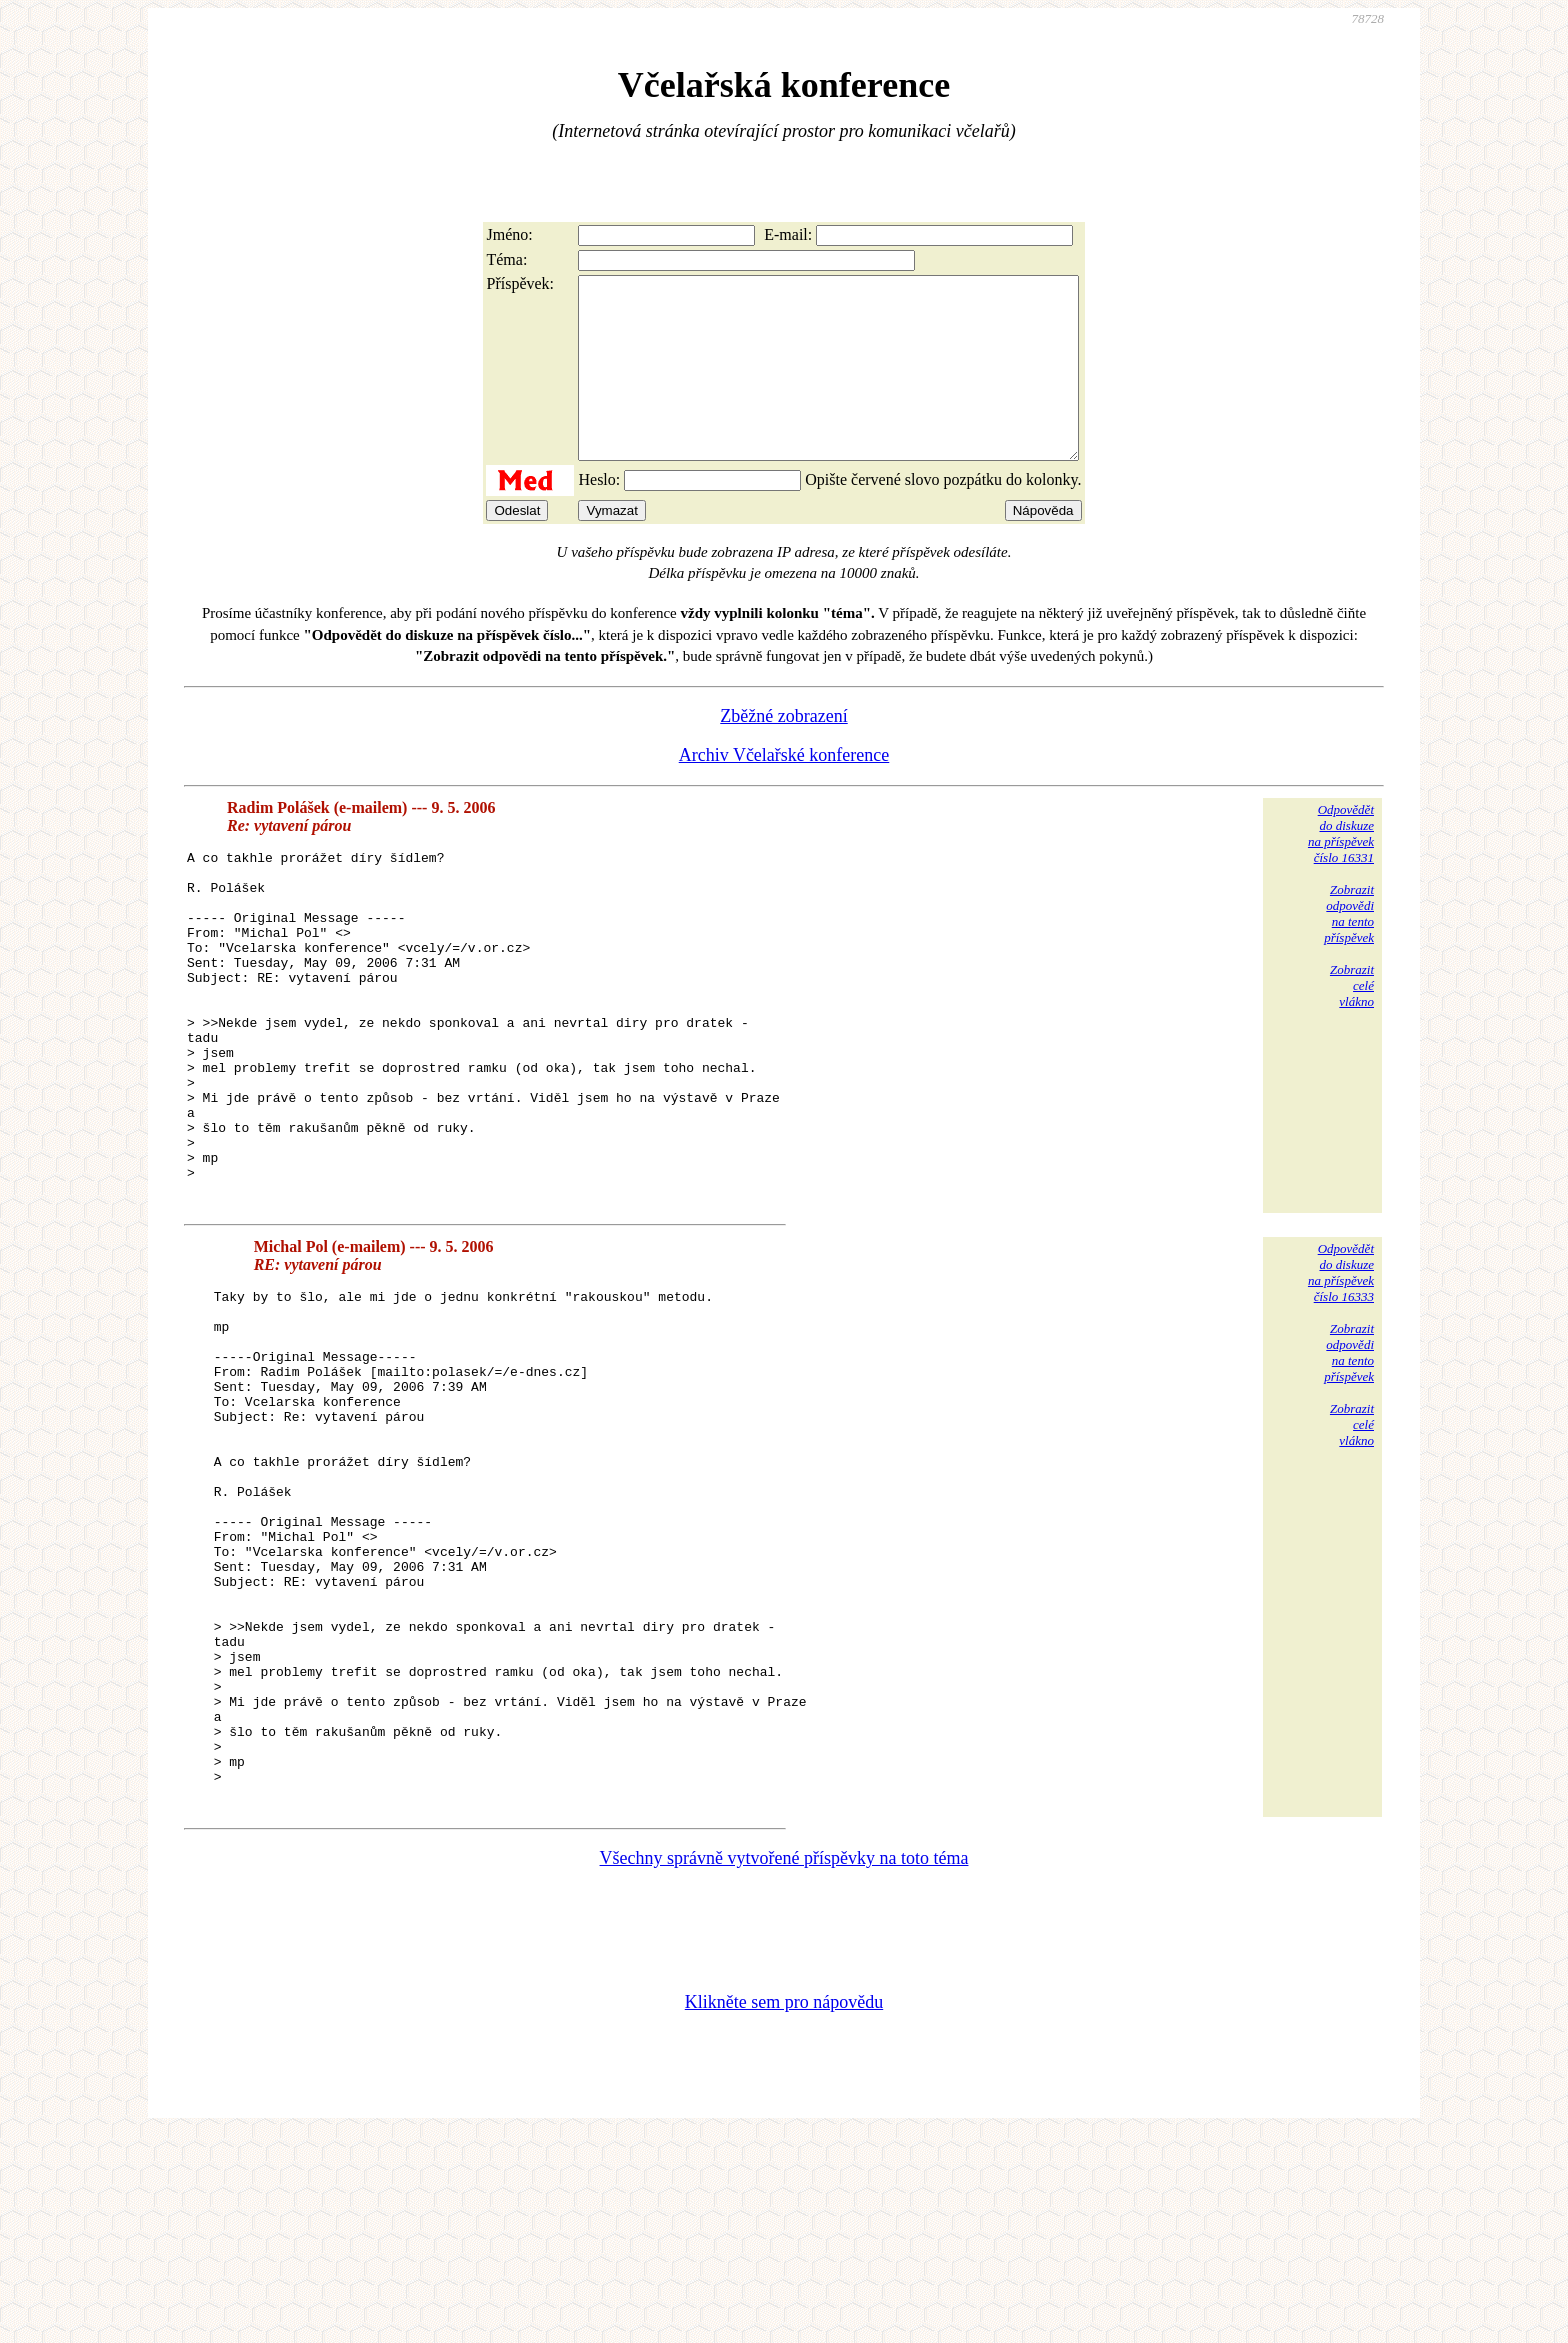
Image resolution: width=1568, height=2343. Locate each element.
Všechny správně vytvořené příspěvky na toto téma (784, 2065)
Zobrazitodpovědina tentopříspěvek (1349, 949)
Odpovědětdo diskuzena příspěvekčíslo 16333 (1341, 1377)
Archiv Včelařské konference (784, 791)
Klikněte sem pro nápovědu (784, 2209)
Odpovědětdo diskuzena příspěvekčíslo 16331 (1341, 869)
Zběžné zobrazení (783, 752)
